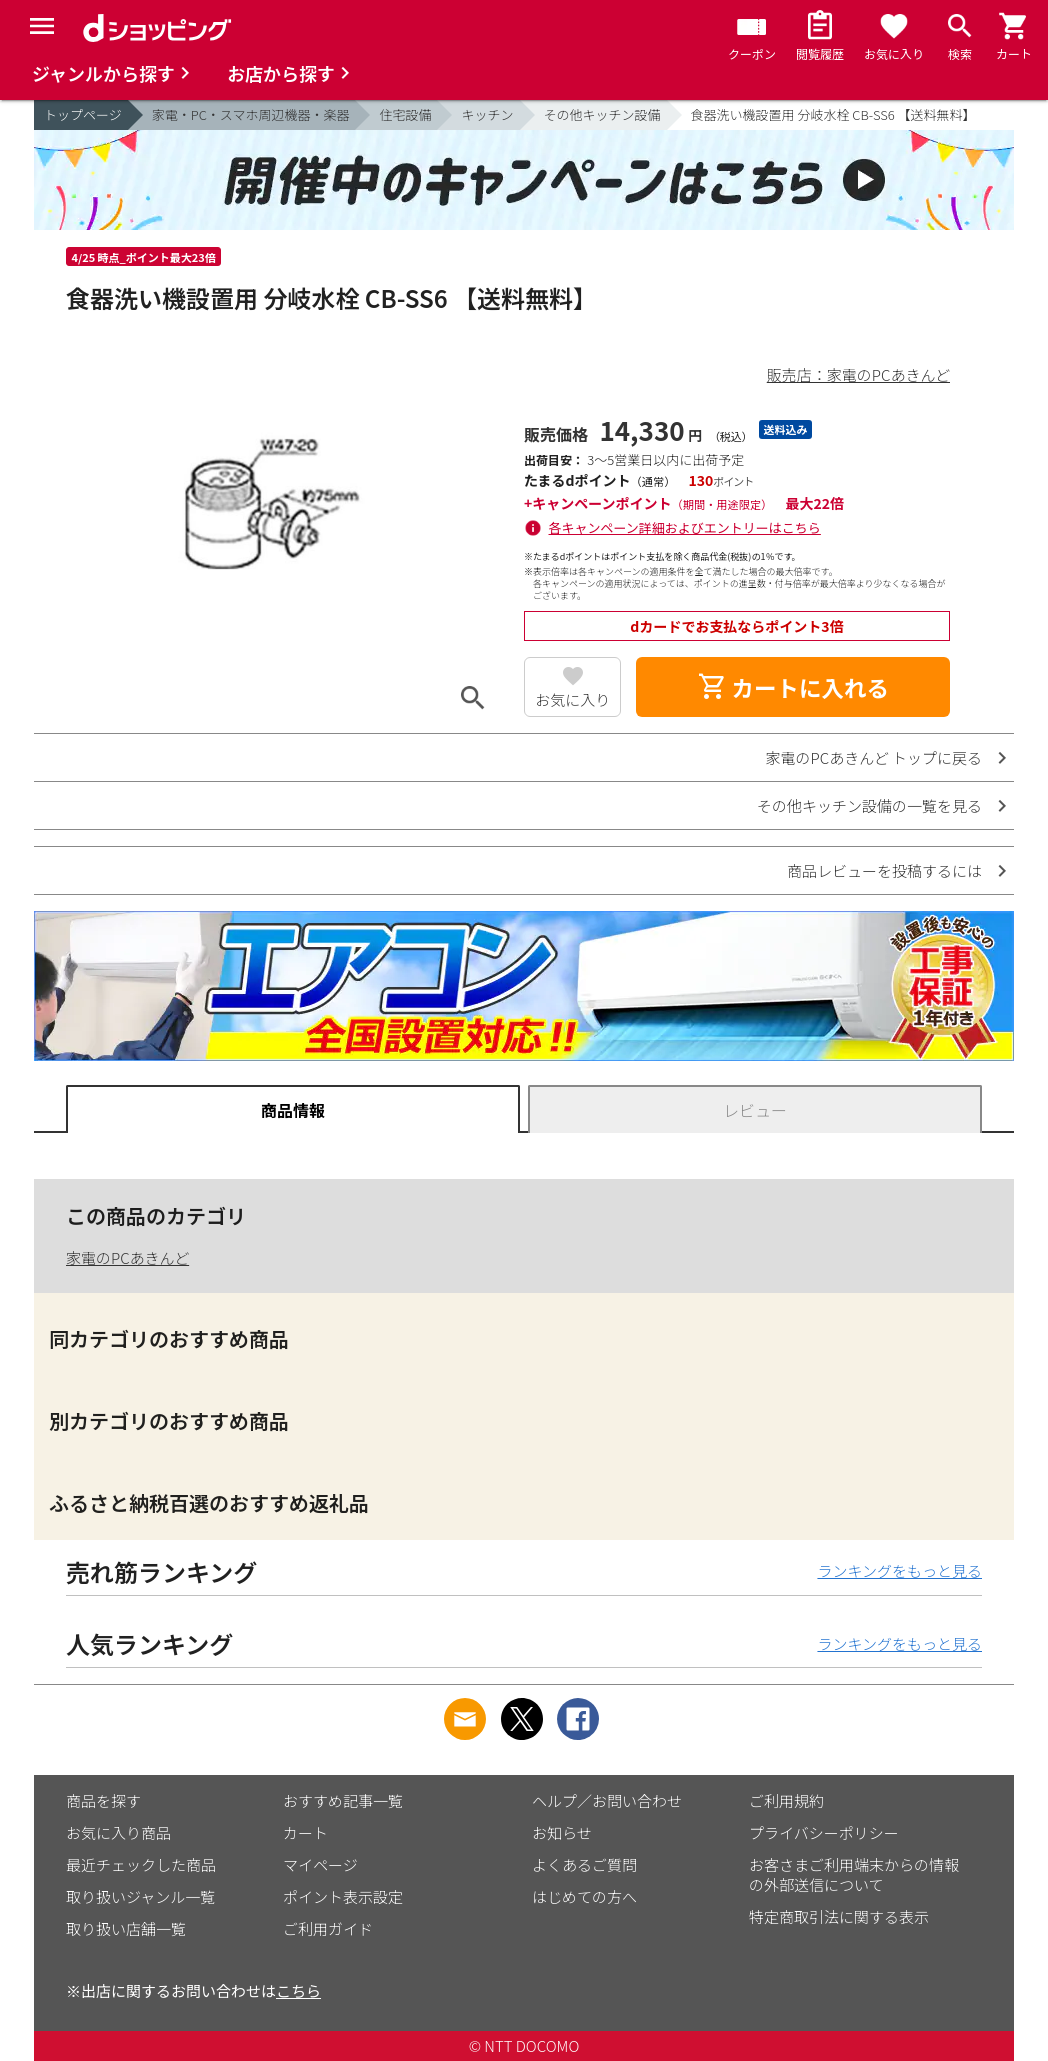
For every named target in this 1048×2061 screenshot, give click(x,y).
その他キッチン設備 (602, 114)
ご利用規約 (786, 1800)
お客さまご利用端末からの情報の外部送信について (854, 1874)
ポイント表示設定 (343, 1896)
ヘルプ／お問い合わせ (607, 1800)
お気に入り (572, 699)
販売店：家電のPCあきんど (858, 374)
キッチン (487, 114)
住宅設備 (405, 114)
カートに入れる (793, 687)
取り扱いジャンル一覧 (140, 1896)
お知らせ (562, 1832)
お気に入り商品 (118, 1832)
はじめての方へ (584, 1896)
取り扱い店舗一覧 (126, 1928)
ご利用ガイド (328, 1928)
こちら (298, 1990)
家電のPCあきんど (127, 1257)
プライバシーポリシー (824, 1832)
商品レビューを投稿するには (884, 870)
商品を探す (103, 1800)
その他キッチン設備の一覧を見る (869, 805)
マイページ (320, 1864)
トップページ (83, 114)
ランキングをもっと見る (899, 1570)
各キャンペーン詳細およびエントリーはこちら (685, 527)
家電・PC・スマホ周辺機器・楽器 (251, 114)
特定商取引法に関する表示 (839, 1916)
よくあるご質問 (584, 1864)
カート (305, 1832)
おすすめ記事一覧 (343, 1800)
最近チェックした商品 (141, 1864)
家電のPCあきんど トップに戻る (874, 757)
